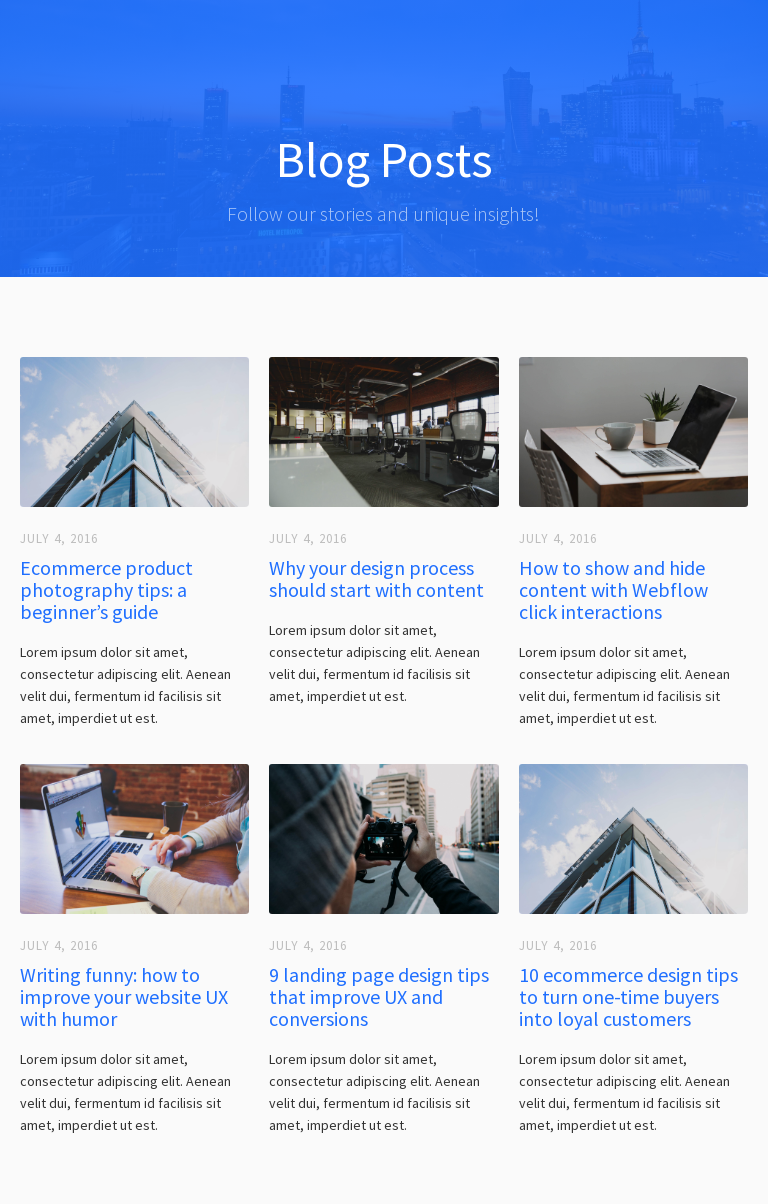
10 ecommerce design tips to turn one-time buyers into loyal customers (628, 997)
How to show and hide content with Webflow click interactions (613, 590)
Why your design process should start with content (376, 579)
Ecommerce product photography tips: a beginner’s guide (106, 590)
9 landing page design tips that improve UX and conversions (379, 997)
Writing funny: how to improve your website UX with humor (124, 997)
